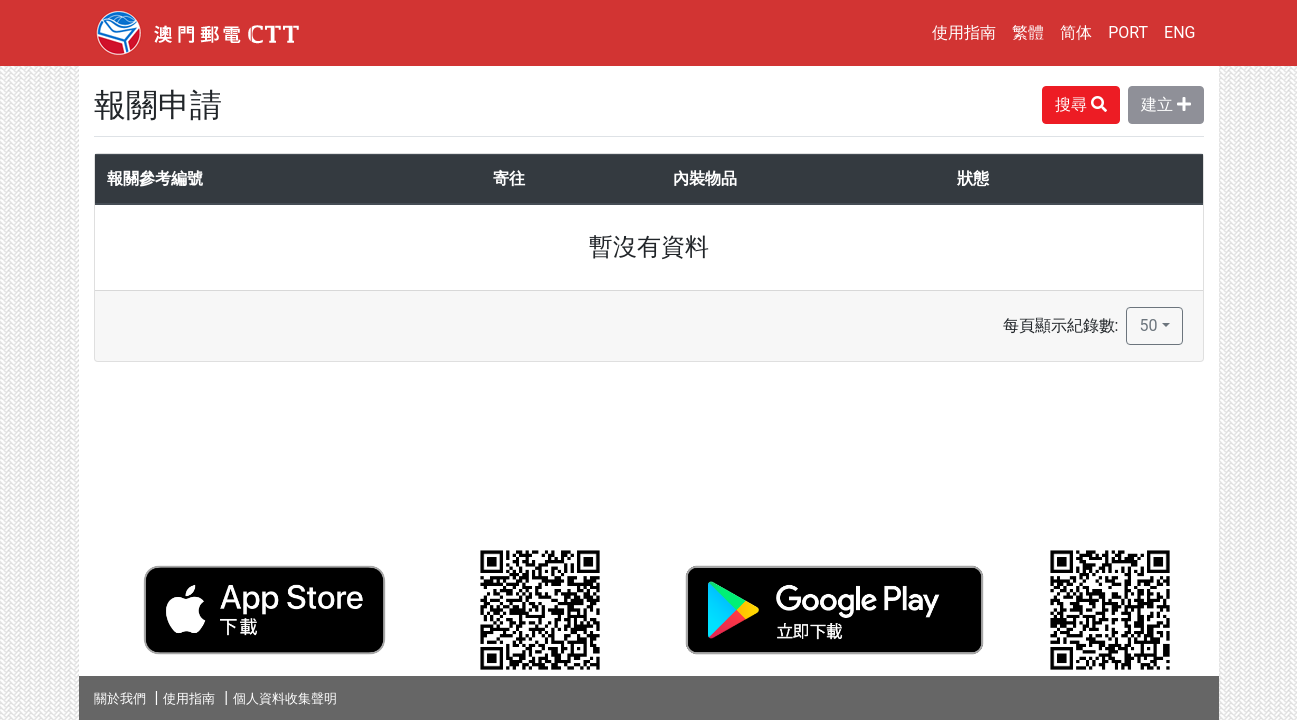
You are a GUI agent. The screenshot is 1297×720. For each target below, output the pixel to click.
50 (1148, 325)
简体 (1076, 32)
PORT (1128, 32)
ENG (1179, 32)
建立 (1166, 104)
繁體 (1028, 32)
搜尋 (1081, 104)
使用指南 (964, 32)
